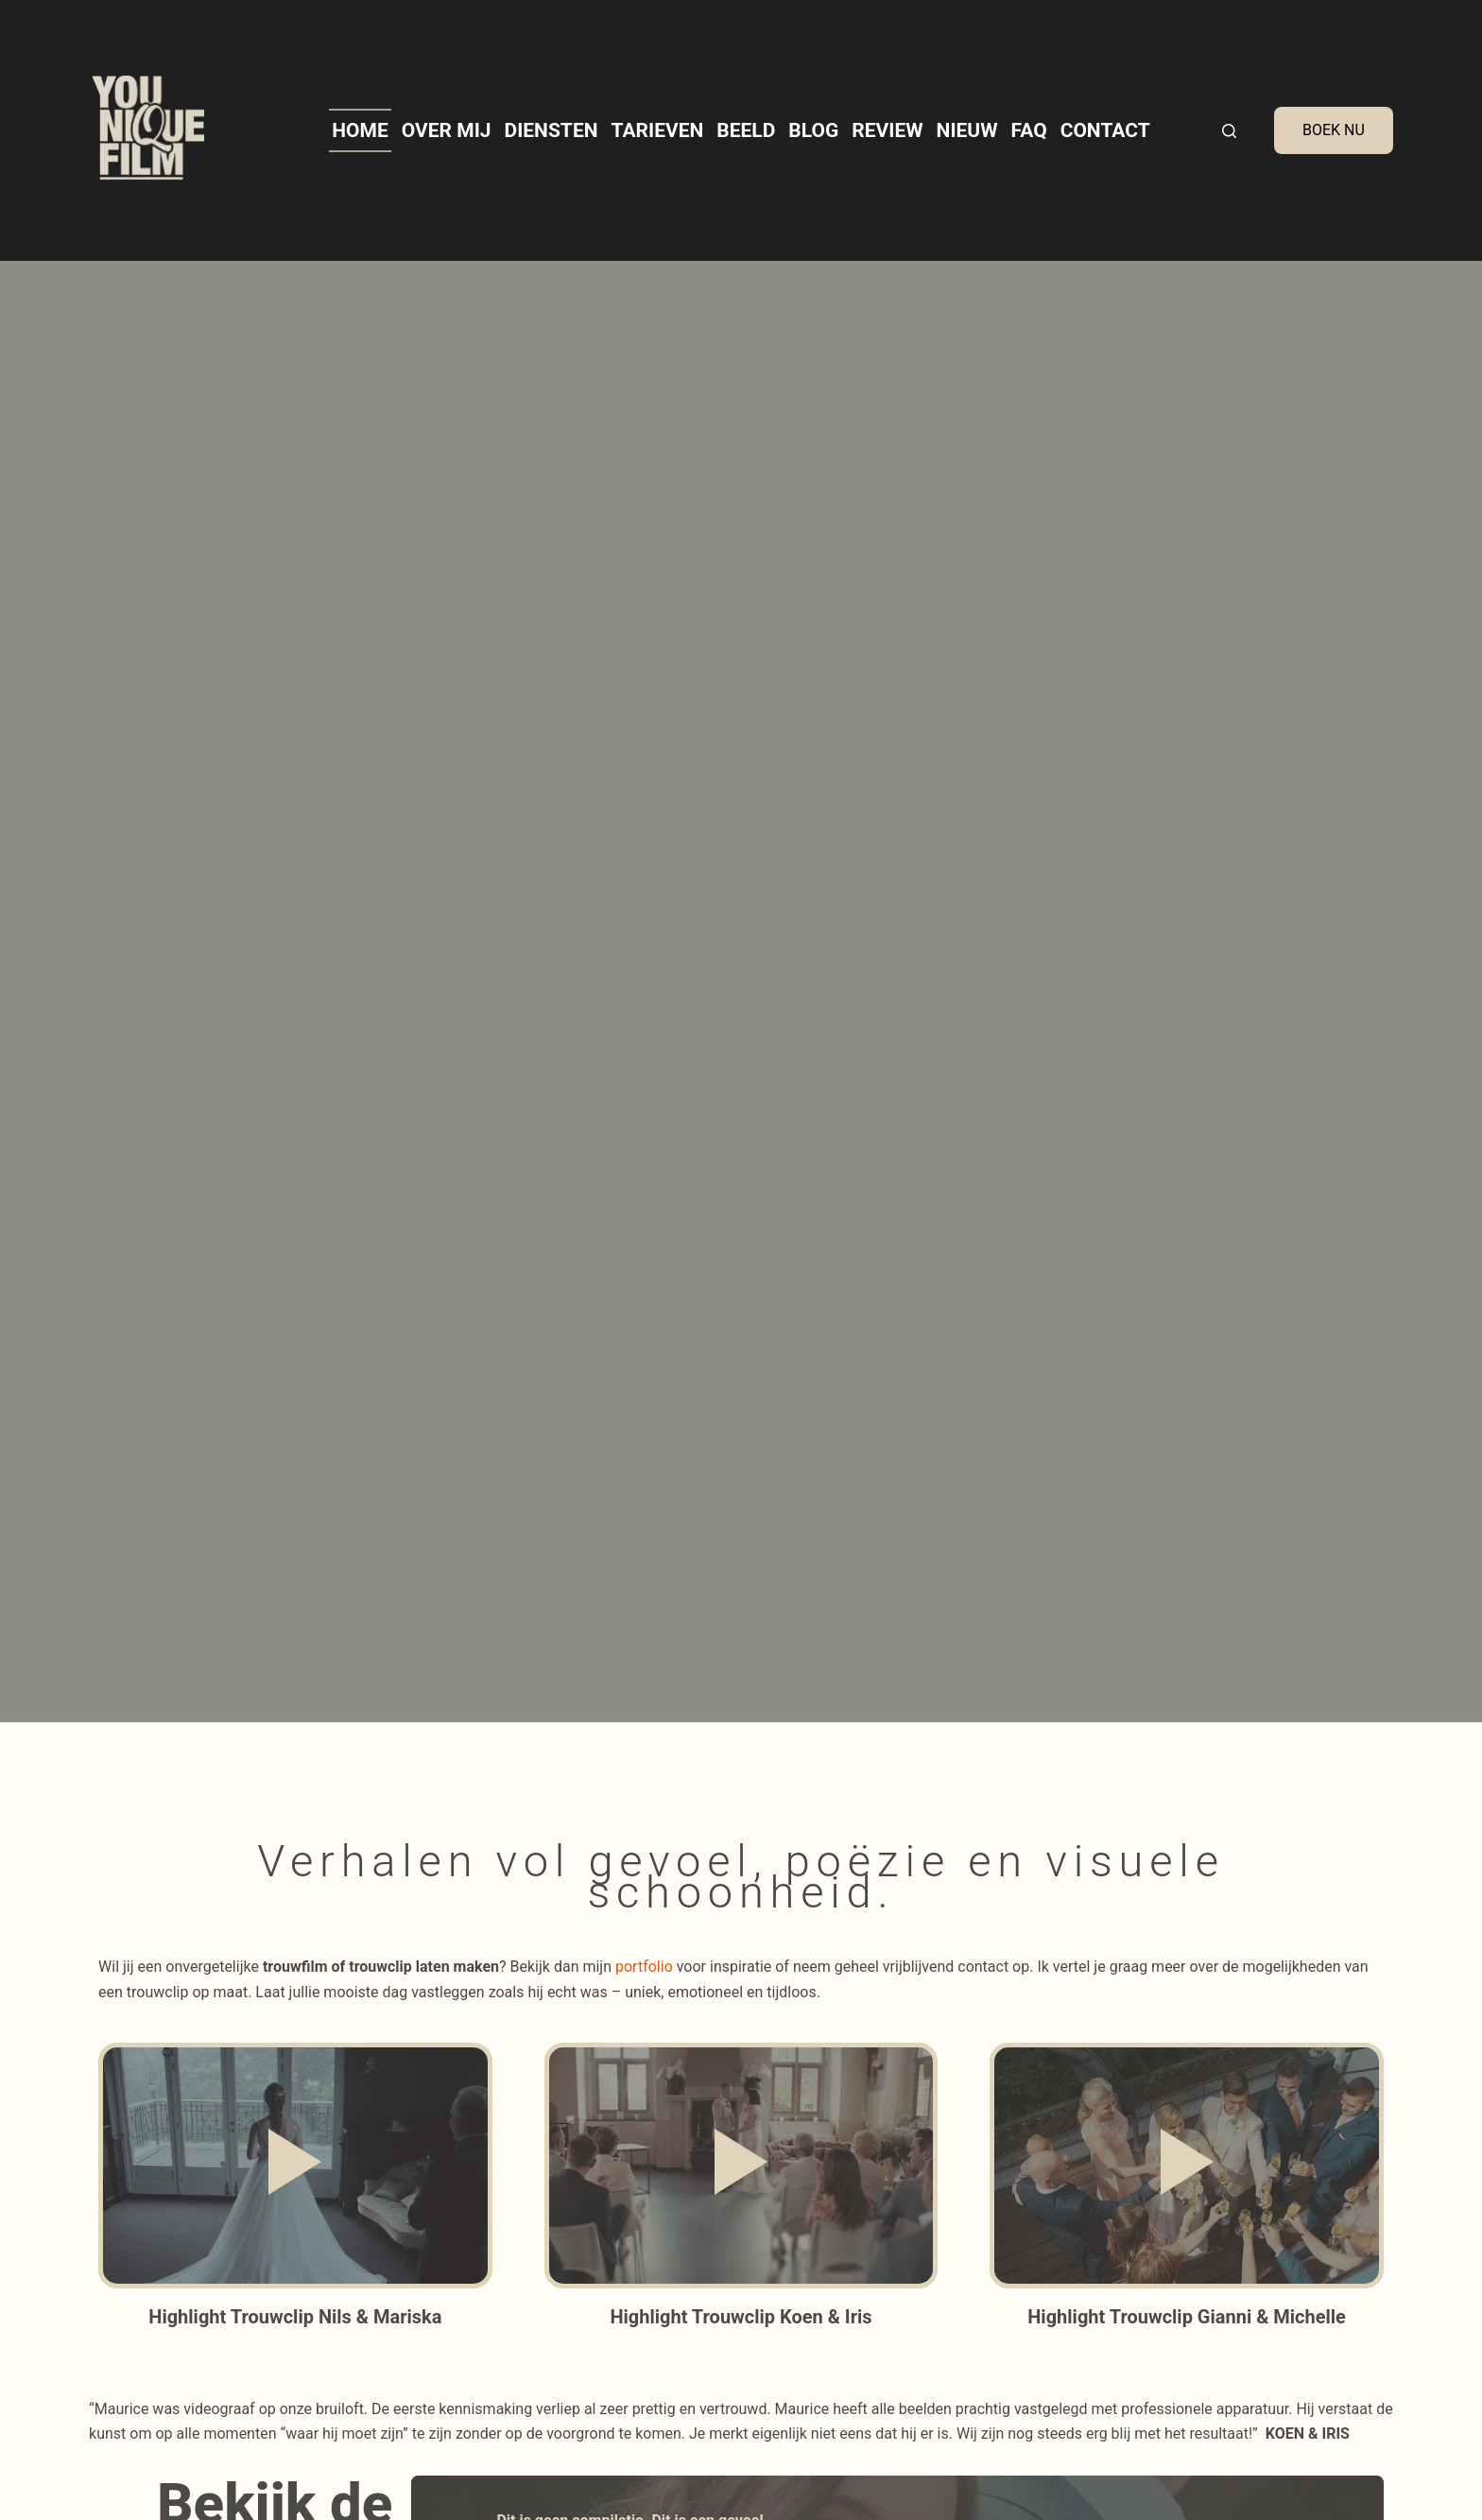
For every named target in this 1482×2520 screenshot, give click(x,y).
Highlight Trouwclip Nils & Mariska (294, 2316)
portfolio (644, 1967)
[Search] (1229, 131)
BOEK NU (1333, 130)
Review (887, 130)
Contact (1105, 130)
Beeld (745, 130)
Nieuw (967, 130)
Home (360, 130)
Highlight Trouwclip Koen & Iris (740, 2316)
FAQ (1029, 130)
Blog (813, 130)
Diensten (551, 130)
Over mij (446, 130)
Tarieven (658, 130)
